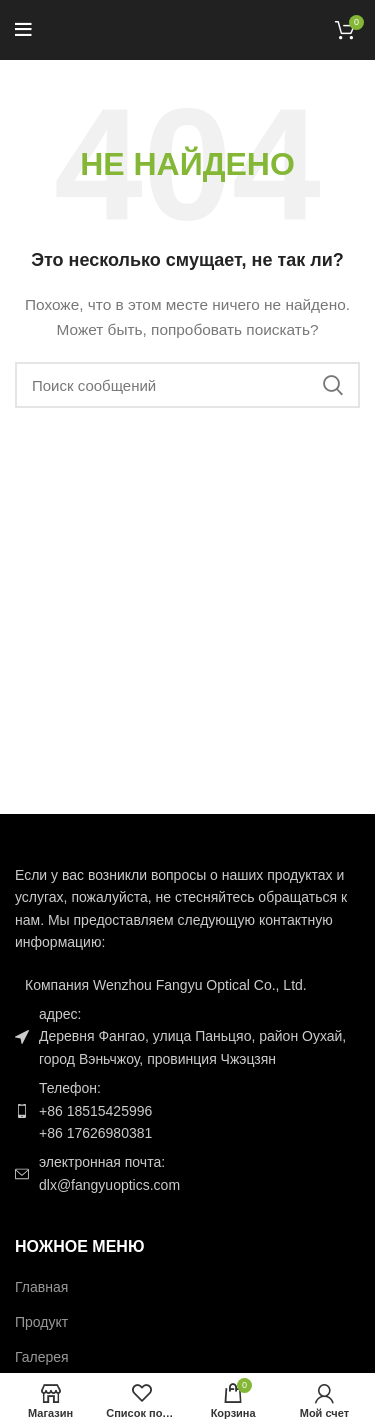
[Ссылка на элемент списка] (187, 1110)
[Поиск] (187, 385)
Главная (41, 1287)
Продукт (41, 1322)
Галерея (42, 1357)
